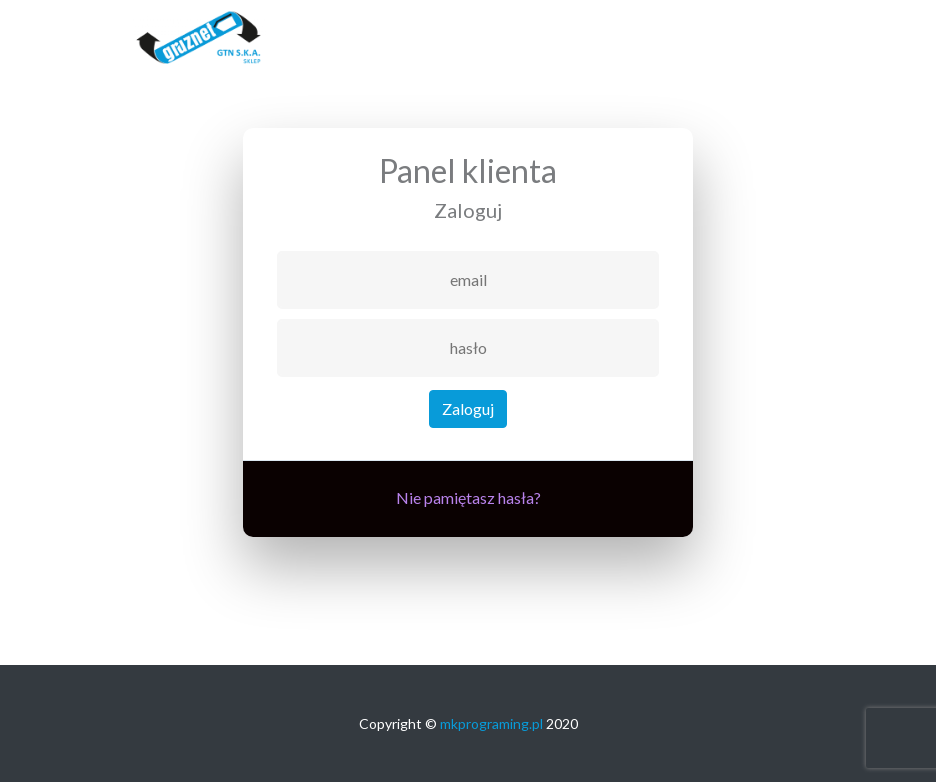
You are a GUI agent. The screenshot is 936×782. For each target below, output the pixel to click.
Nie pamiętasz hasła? (468, 497)
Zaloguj (468, 408)
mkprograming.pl (491, 723)
